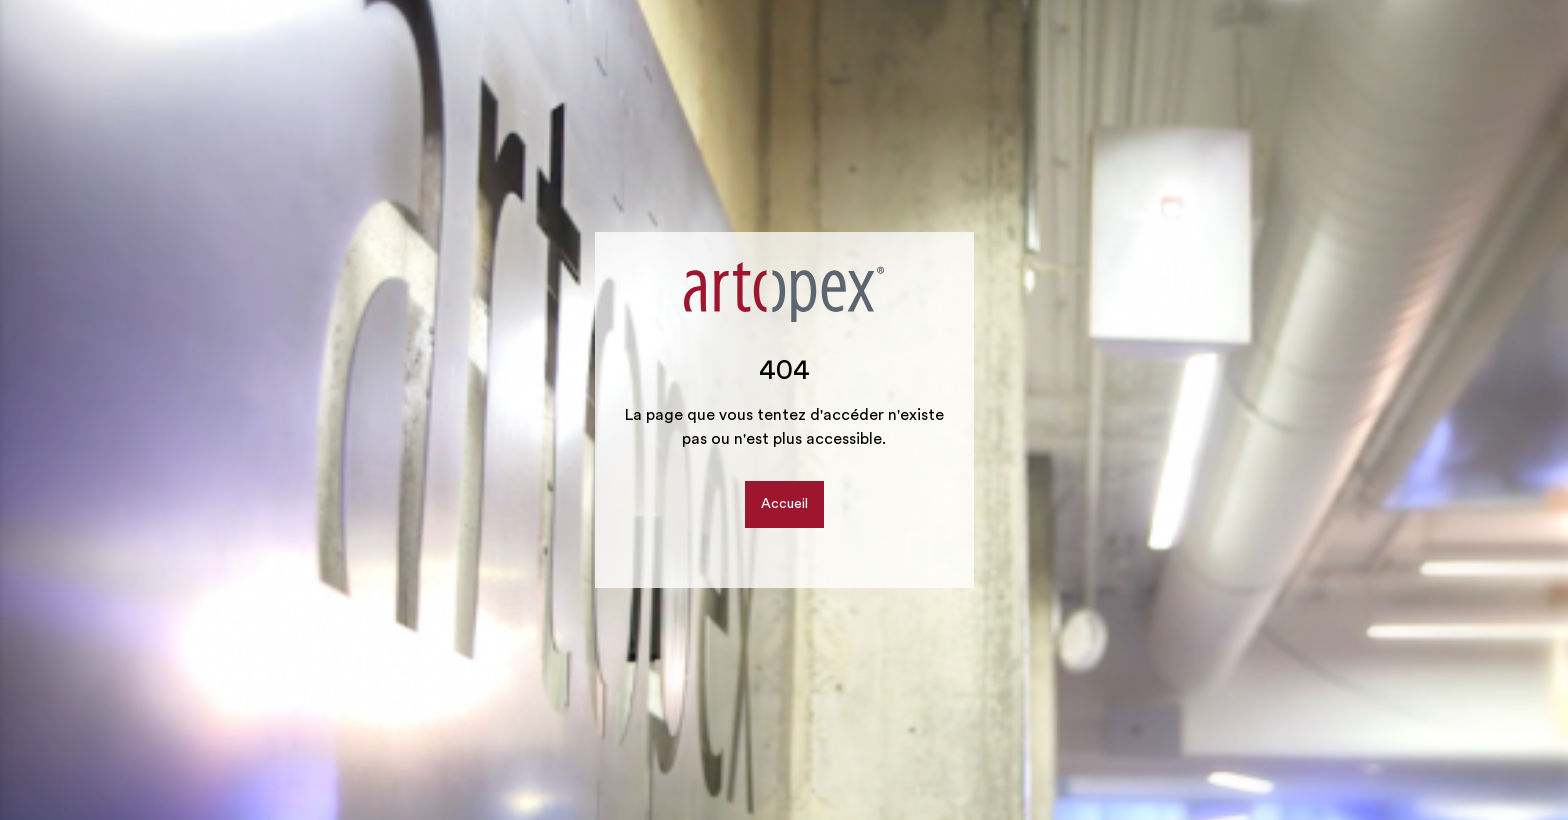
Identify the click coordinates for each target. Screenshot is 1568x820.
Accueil (784, 504)
